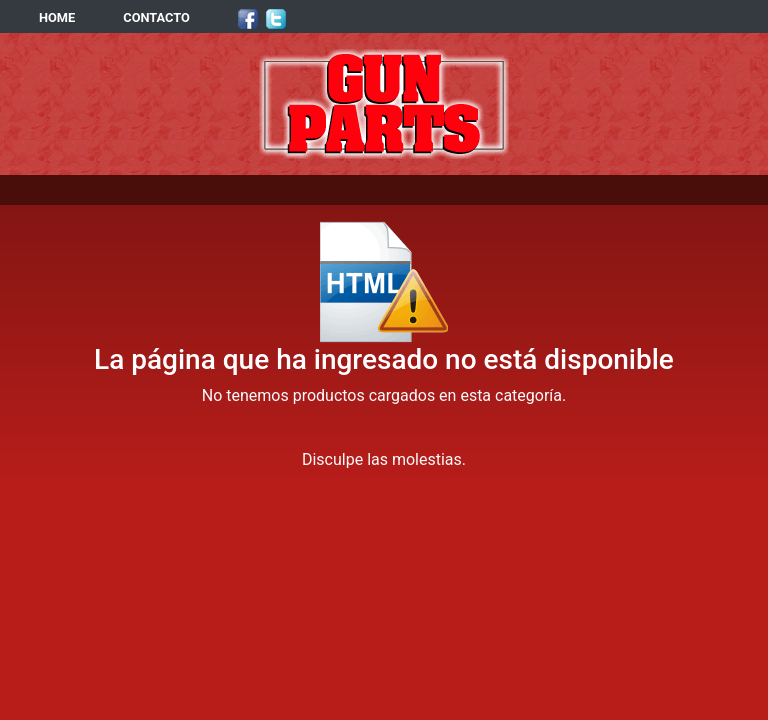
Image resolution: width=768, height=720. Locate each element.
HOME (57, 17)
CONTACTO (156, 17)
